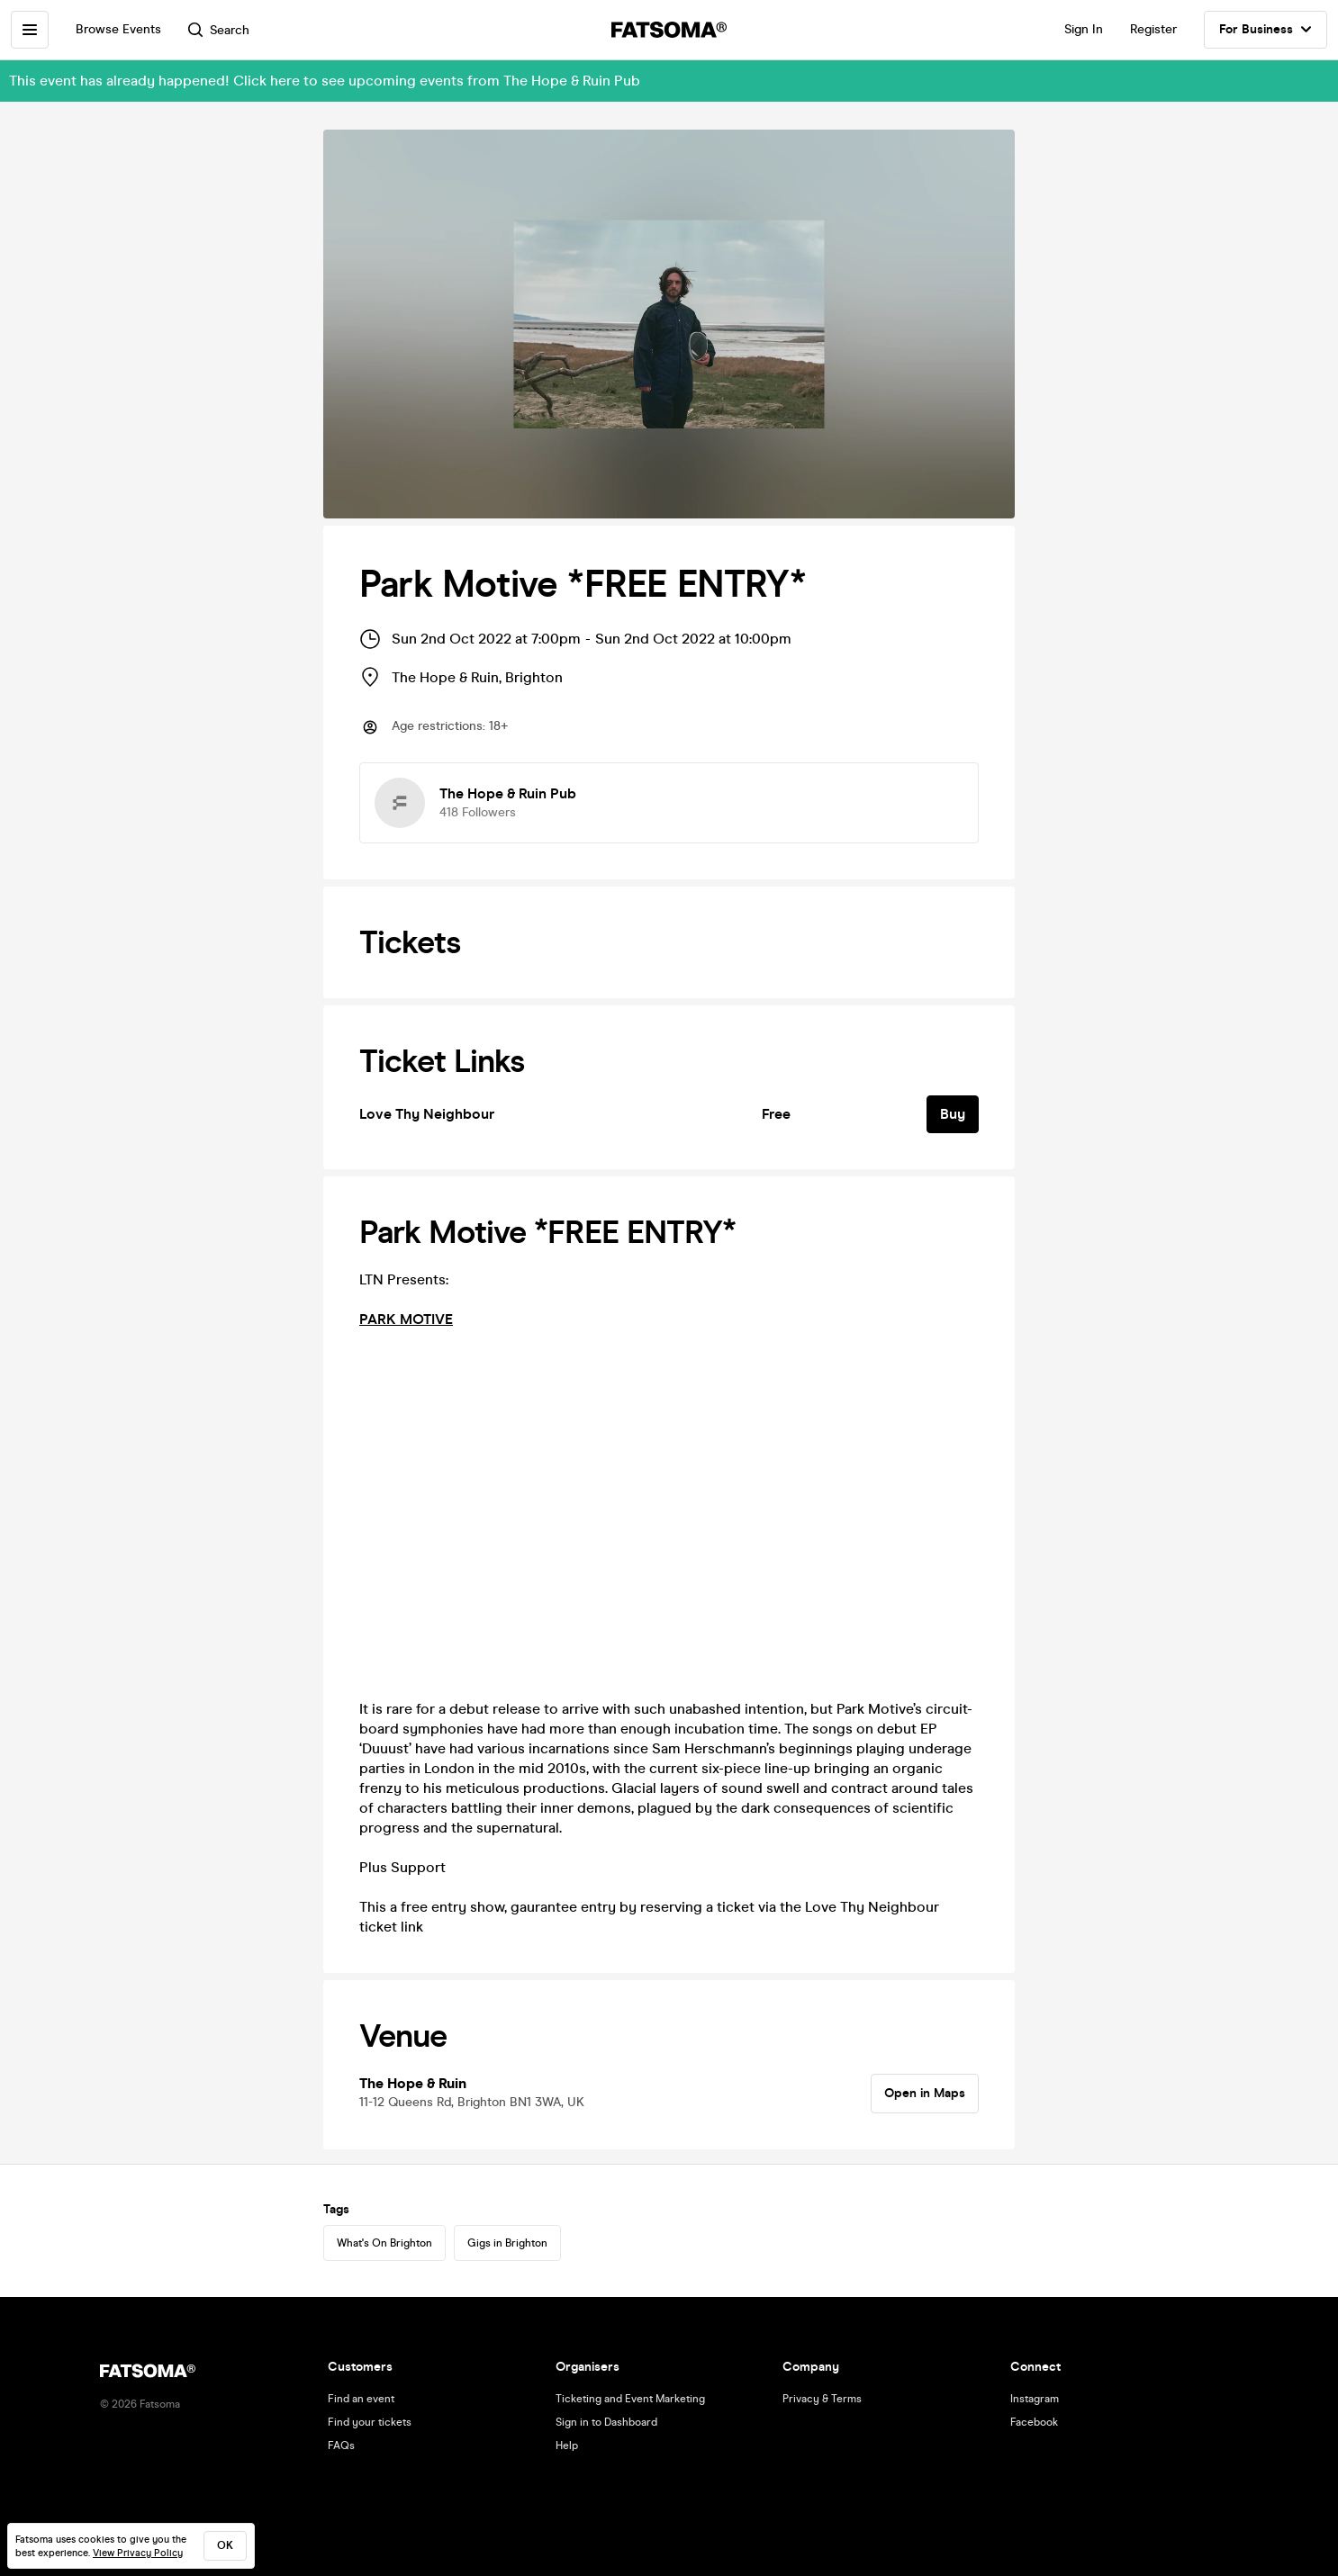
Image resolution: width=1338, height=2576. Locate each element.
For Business (1265, 30)
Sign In (1083, 29)
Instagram (1034, 2398)
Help (567, 2445)
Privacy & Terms (822, 2398)
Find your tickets (369, 2422)
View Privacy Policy (138, 2553)
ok (225, 2545)
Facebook (1034, 2422)
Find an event (361, 2398)
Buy (952, 1113)
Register (1153, 29)
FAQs (341, 2445)
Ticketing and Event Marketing (630, 2398)
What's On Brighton (384, 2243)
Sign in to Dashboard (606, 2422)
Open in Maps (924, 2093)
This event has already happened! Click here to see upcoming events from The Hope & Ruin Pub (324, 80)
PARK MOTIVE (406, 1319)
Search (218, 30)
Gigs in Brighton (507, 2243)
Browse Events (118, 29)
